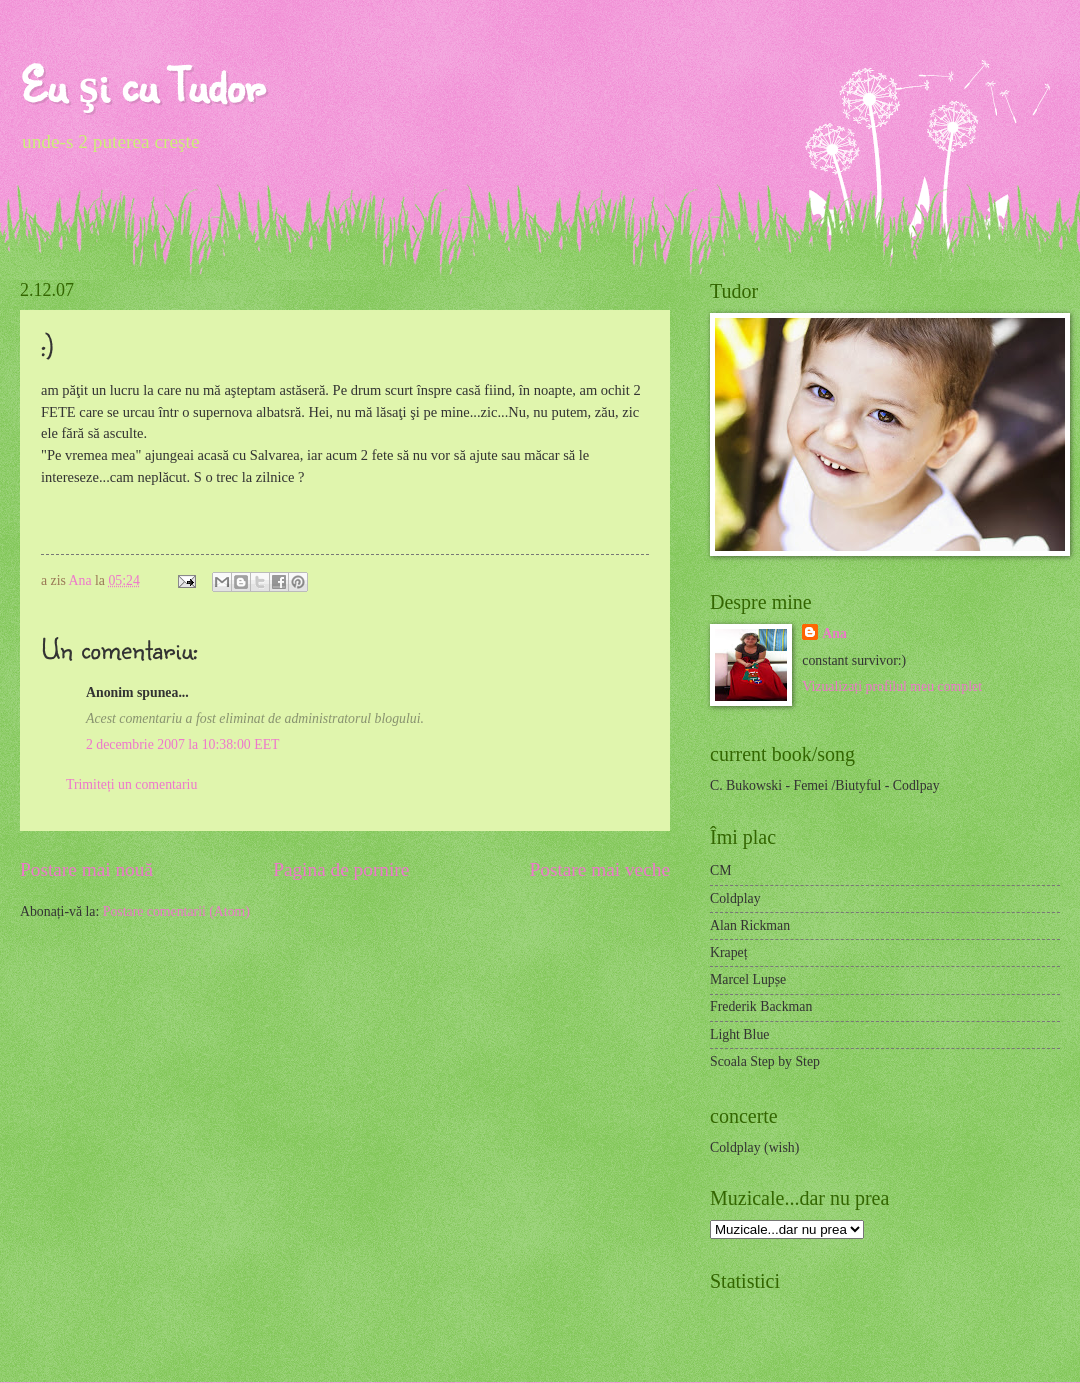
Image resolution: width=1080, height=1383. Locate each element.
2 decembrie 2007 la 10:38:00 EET (183, 744)
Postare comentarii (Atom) (176, 911)
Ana (82, 580)
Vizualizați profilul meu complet (892, 686)
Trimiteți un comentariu (131, 784)
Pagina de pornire (341, 869)
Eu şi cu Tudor (142, 84)
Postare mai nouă (86, 869)
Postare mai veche (600, 869)
